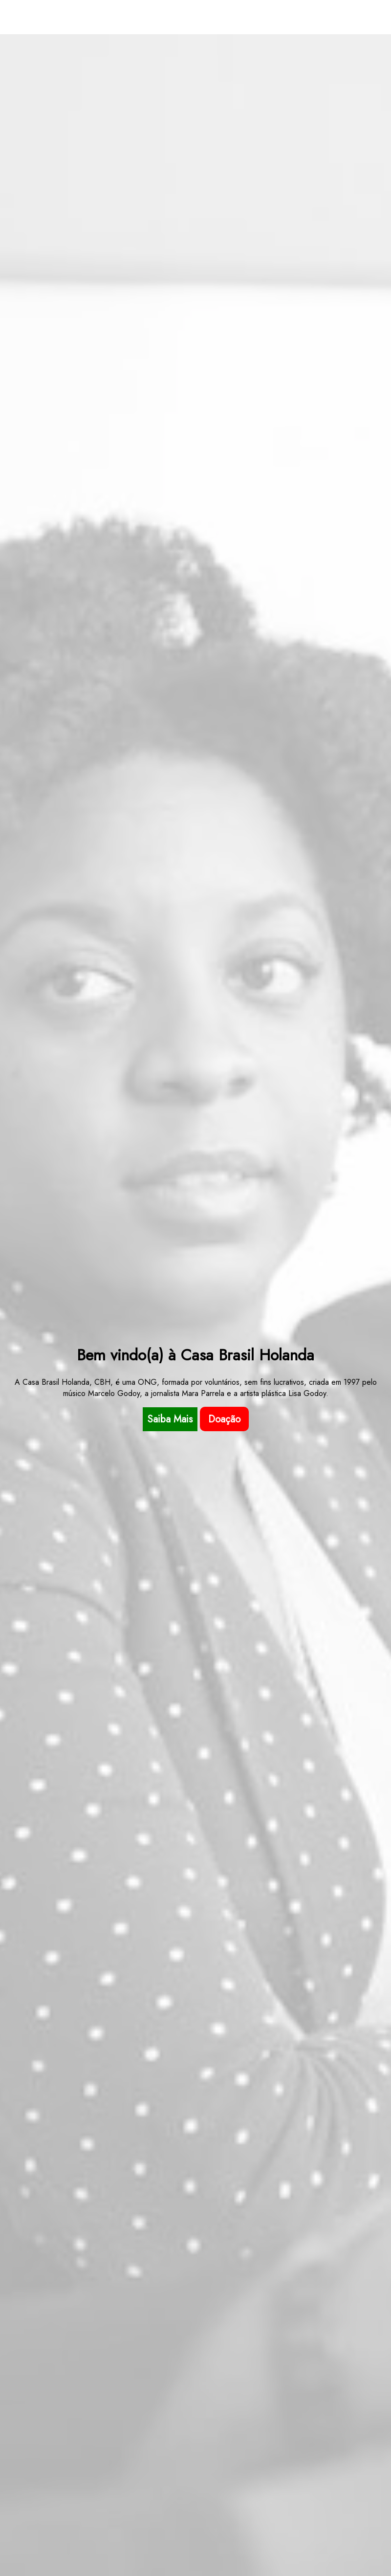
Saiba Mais (170, 1419)
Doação (224, 1419)
